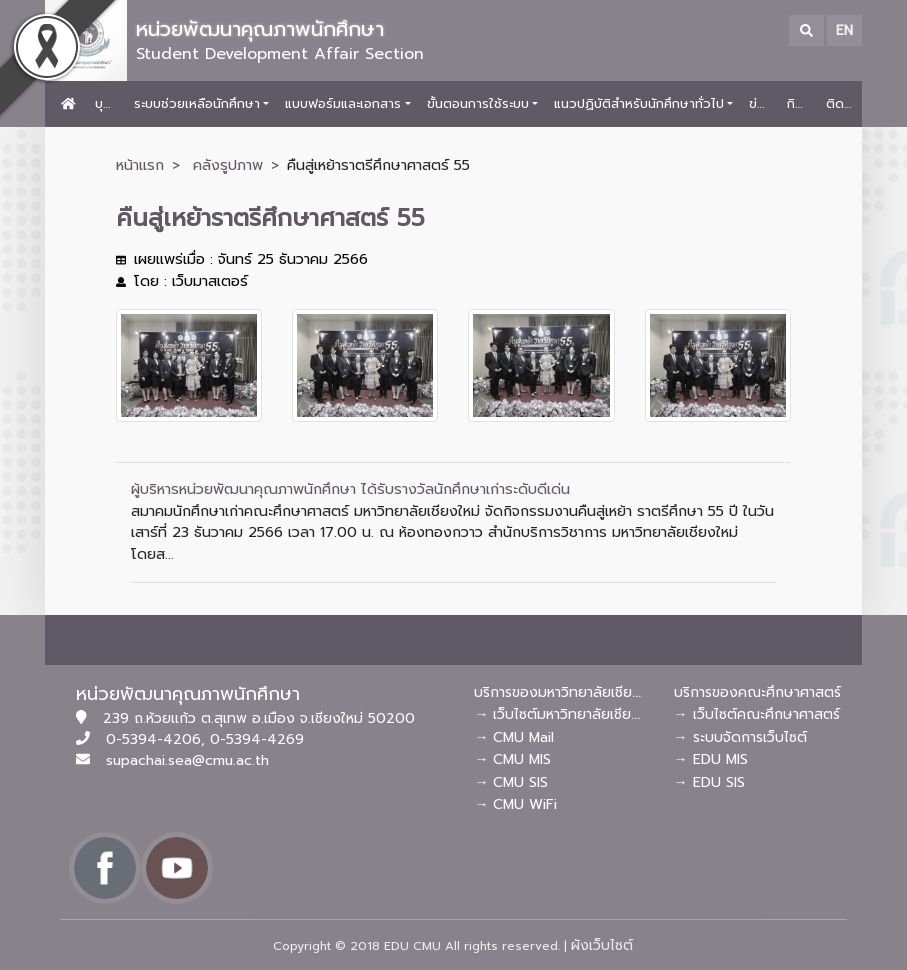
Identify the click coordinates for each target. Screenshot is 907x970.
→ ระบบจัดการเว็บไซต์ (740, 737)
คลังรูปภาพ (228, 165)
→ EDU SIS (709, 782)
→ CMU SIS (511, 782)
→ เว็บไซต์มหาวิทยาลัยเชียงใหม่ (568, 714)
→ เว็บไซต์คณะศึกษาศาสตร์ (757, 714)
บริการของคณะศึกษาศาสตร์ (757, 692)
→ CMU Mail (514, 737)
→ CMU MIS (512, 759)
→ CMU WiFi (515, 804)
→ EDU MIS (711, 759)
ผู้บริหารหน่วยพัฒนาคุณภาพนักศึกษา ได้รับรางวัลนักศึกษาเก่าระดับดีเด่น (350, 489)
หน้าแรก (140, 165)
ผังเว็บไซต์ (602, 945)
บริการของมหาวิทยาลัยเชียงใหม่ (568, 692)
